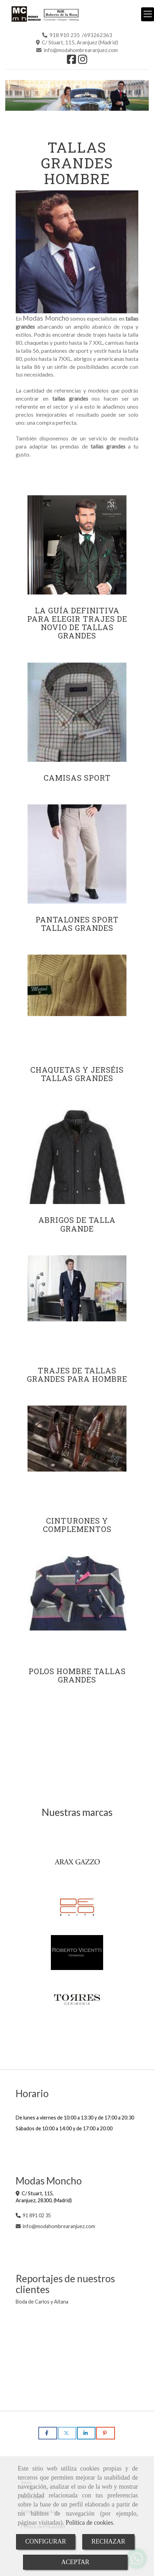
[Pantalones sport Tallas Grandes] (77, 854)
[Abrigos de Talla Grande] (77, 1154)
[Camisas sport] (77, 712)
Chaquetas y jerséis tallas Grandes (77, 1074)
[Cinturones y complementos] (77, 1455)
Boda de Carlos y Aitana (42, 2302)
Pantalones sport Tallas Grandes (77, 923)
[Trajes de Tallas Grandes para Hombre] (77, 1305)
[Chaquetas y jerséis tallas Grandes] (77, 1004)
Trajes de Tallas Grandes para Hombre (77, 1374)
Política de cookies (89, 2522)
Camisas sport (77, 778)
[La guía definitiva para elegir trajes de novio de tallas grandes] (77, 545)
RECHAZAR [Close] (108, 2541)
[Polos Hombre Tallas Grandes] (77, 1606)
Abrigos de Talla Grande (77, 1224)
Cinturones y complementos (77, 1525)
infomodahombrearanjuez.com (59, 2226)
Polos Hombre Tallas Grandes (77, 1675)
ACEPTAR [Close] (75, 2562)
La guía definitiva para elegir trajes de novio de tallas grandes (77, 623)
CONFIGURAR (45, 2541)
